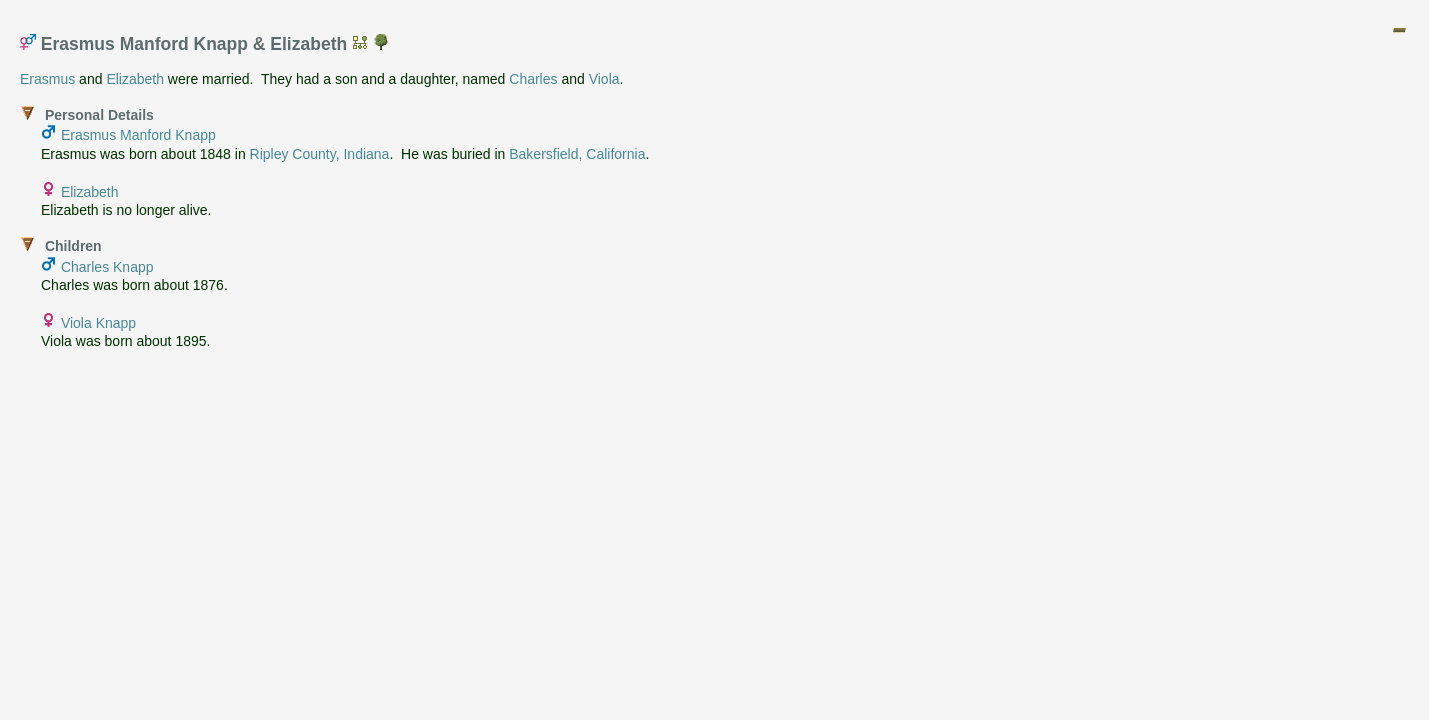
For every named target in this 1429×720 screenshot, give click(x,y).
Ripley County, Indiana (320, 154)
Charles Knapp (107, 267)
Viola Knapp (98, 323)
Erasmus (47, 79)
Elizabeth (135, 79)
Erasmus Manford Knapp (138, 135)
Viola (604, 79)
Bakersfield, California (577, 154)
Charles (533, 79)
